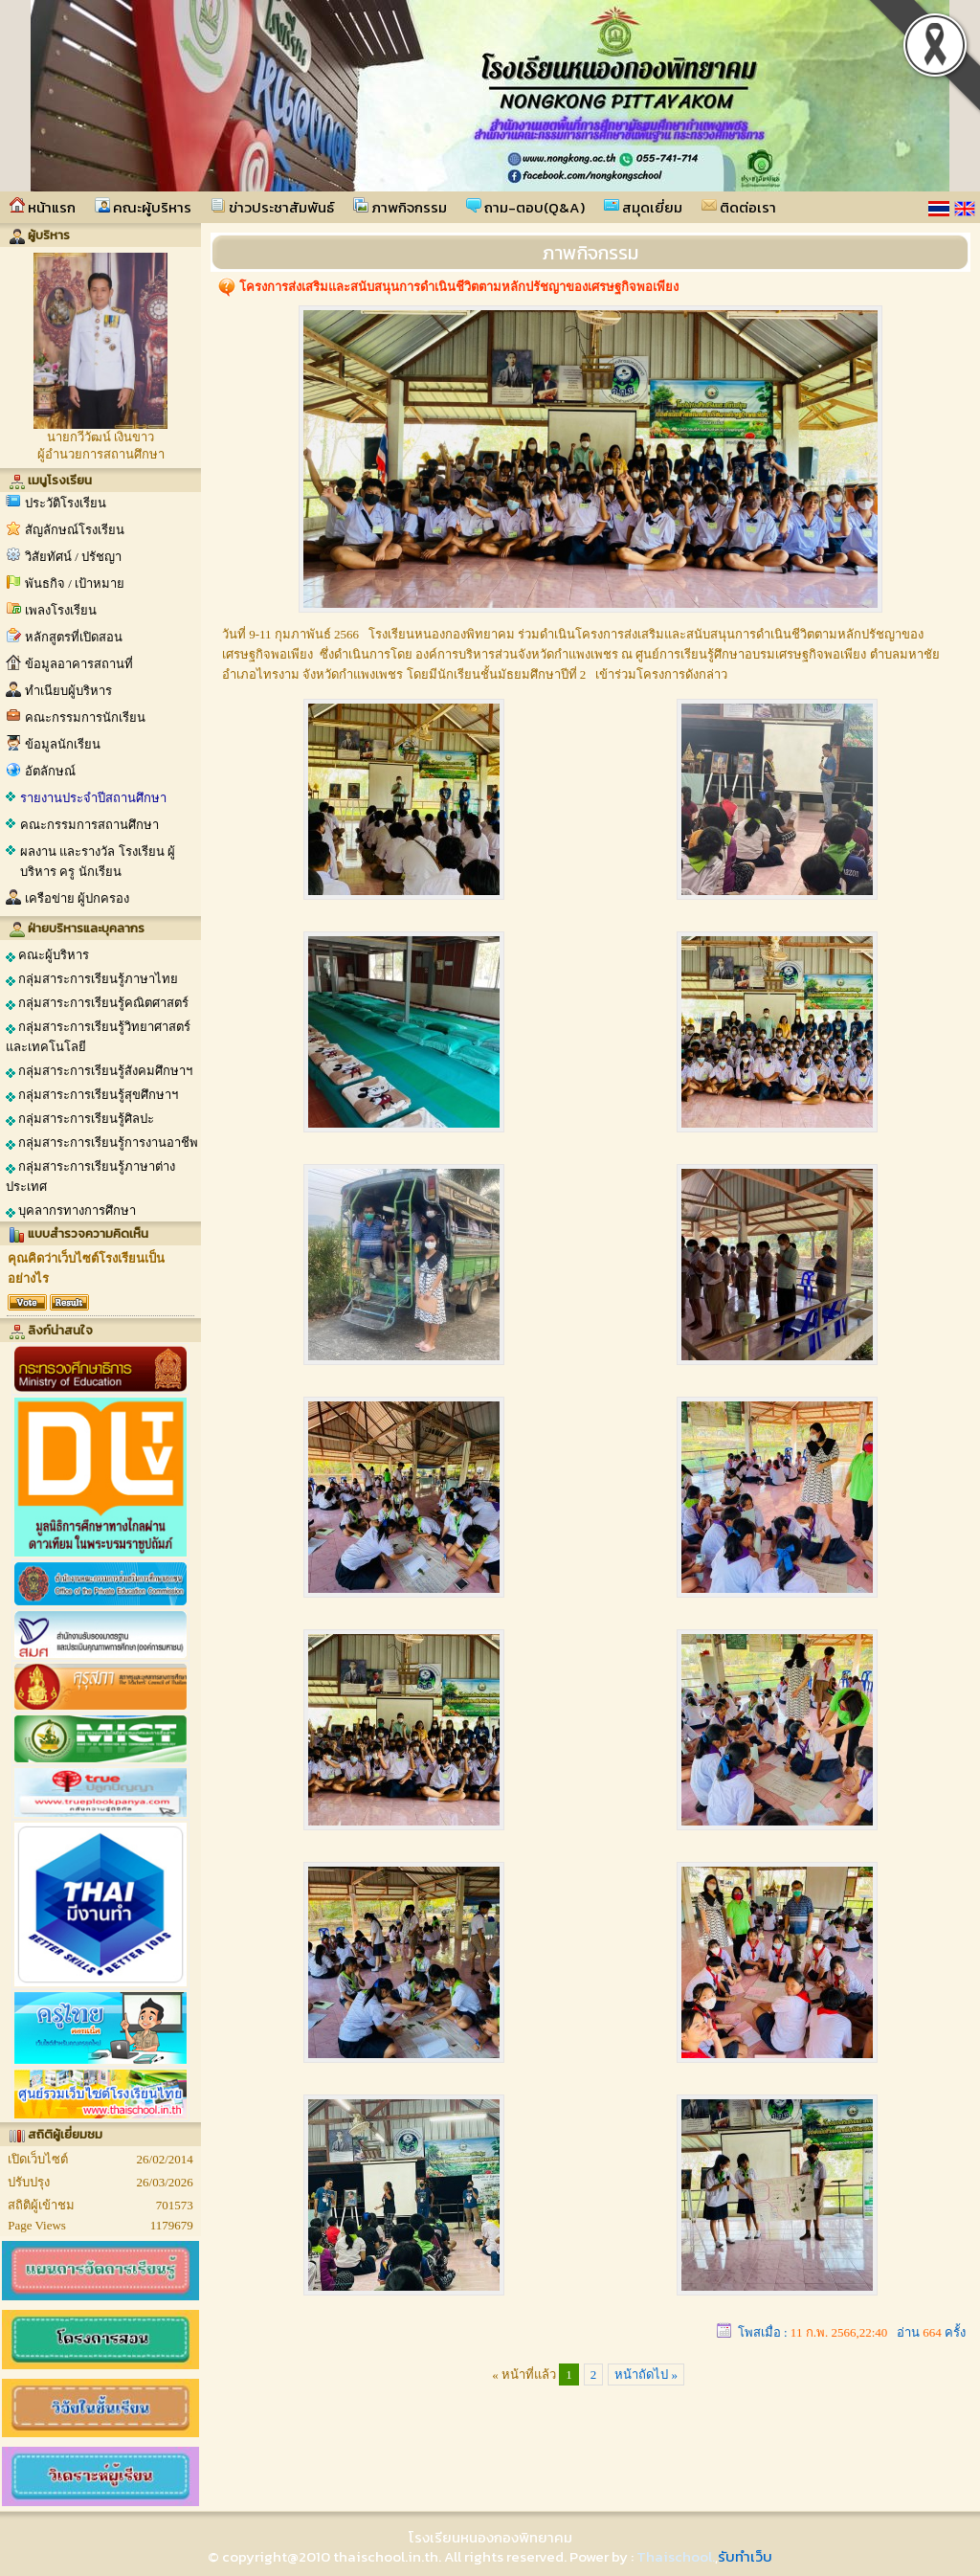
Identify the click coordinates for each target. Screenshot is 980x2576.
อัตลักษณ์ (50, 771)
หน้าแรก (43, 207)
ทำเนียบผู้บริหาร (68, 690)
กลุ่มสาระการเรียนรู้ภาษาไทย (92, 979)
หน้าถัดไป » (646, 2374)
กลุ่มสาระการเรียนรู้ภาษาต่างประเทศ (90, 1176)
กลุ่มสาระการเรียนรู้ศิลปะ (80, 1119)
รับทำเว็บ (745, 2556)
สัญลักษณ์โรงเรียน (74, 530)
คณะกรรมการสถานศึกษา (89, 825)
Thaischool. (675, 2556)
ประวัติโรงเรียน (65, 503)
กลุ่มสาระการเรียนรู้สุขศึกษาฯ (92, 1095)
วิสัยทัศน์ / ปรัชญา (73, 556)
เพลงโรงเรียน (61, 610)
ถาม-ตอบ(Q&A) (525, 207)
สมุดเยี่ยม (643, 207)
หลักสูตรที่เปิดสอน (73, 637)
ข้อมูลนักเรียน (62, 744)
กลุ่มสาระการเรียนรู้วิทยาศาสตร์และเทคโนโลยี (98, 1036)
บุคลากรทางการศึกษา (71, 1211)
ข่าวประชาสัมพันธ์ (272, 207)
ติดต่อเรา (739, 207)
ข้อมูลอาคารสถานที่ (79, 664)
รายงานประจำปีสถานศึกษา (93, 798)
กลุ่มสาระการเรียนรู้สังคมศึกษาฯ (99, 1071)
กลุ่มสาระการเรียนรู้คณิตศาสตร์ (97, 1003)
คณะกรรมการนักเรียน (85, 717)
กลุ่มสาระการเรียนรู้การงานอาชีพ (102, 1143)
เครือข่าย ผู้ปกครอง (77, 898)
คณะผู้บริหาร (143, 207)
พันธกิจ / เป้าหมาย (74, 583)
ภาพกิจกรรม (400, 207)
